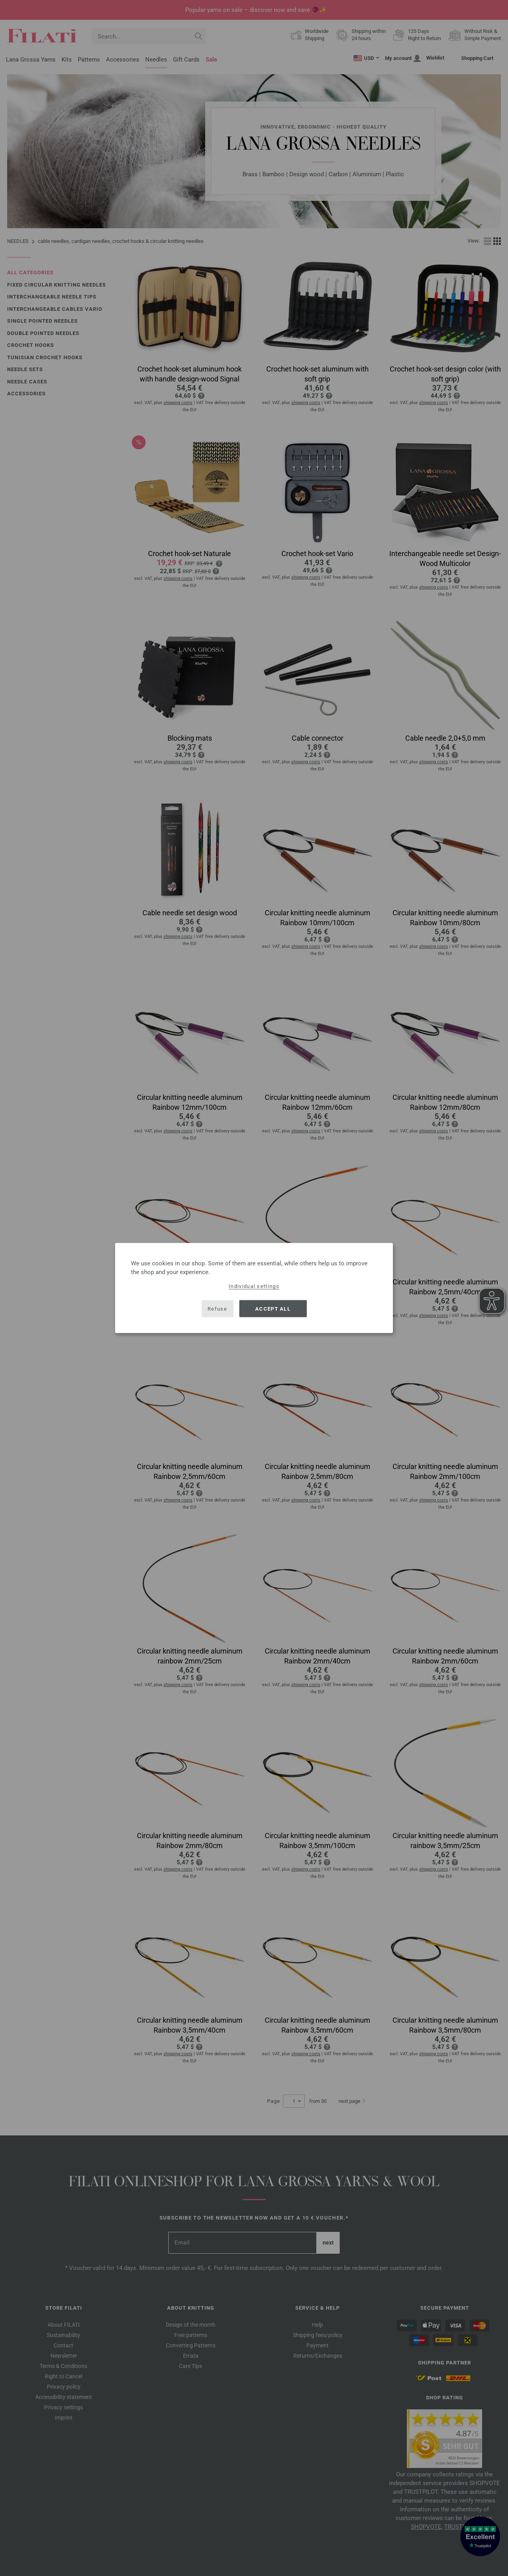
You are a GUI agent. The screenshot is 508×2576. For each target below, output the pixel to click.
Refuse (217, 1308)
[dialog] (254, 1288)
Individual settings (254, 1286)
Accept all (273, 1308)
